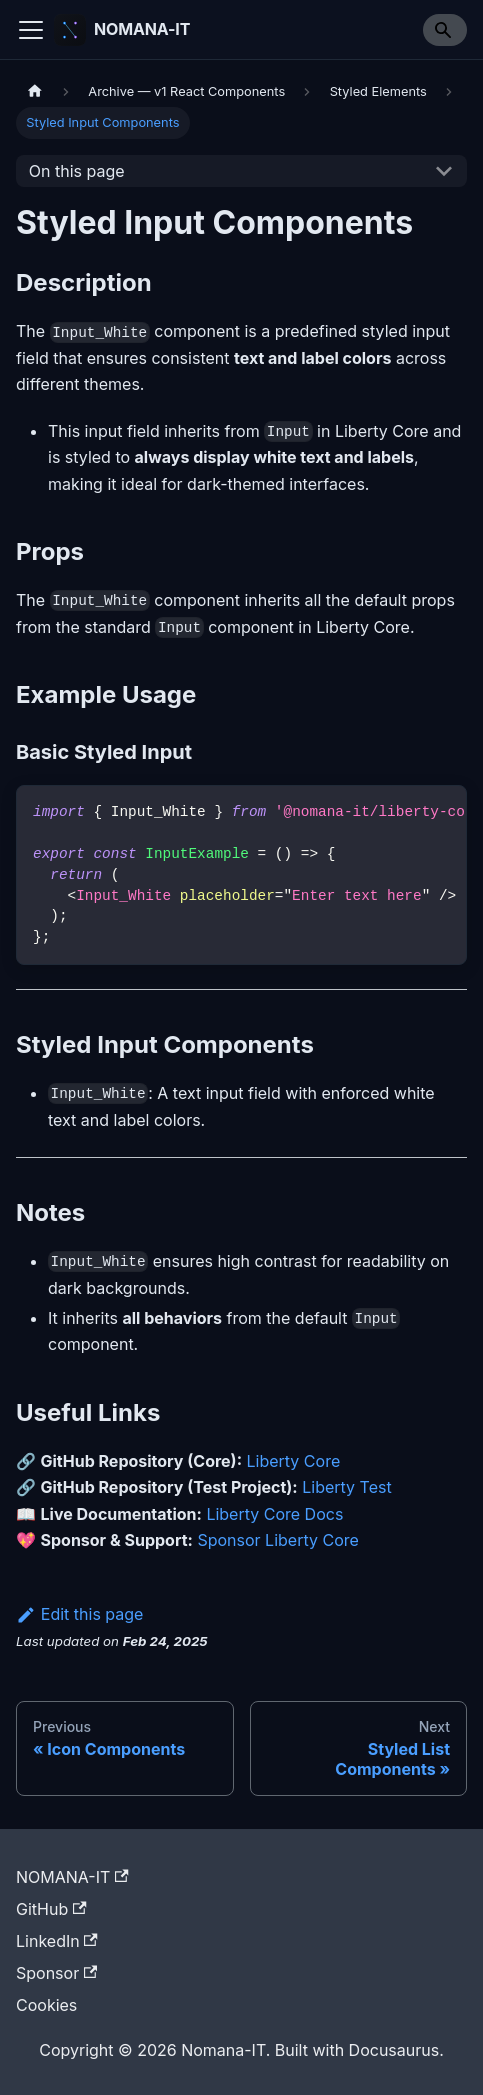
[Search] (445, 30)
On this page (77, 171)
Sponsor (56, 1973)
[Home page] (35, 91)
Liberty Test (346, 1487)
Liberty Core (294, 1461)
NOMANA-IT (72, 1877)
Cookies (46, 2005)
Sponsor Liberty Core (277, 1540)
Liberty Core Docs (274, 1514)
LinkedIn (57, 1941)
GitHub (51, 1909)
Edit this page (79, 1614)
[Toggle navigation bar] (31, 30)
